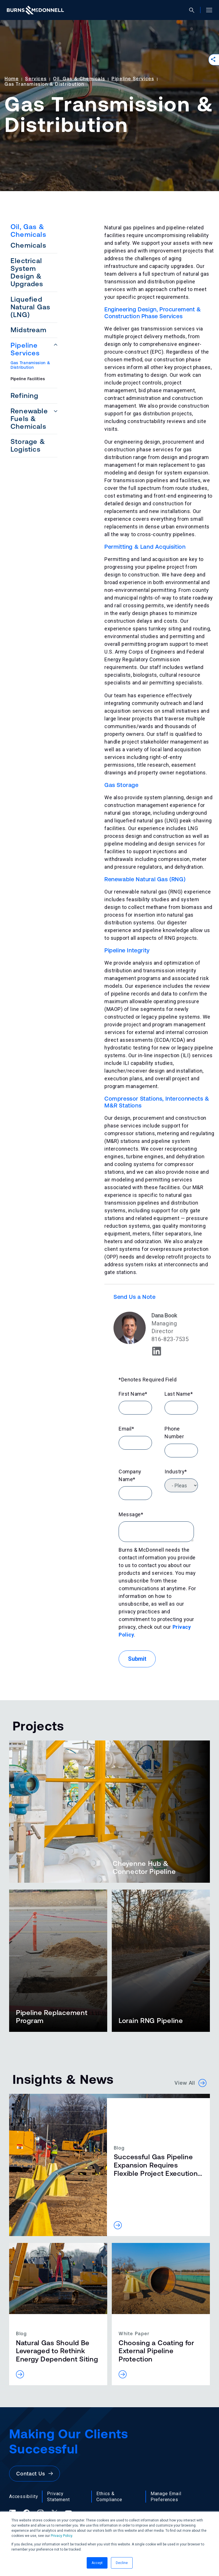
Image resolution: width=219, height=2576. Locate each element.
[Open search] (194, 10)
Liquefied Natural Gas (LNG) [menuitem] (30, 307)
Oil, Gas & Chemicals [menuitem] (28, 230)
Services (35, 78)
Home (12, 78)
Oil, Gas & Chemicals (79, 78)
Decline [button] (122, 2563)
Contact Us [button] (34, 2474)
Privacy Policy (61, 2536)
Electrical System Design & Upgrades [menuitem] (27, 272)
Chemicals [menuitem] (28, 245)
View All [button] (190, 2083)
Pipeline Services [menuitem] (25, 349)
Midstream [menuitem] (28, 330)
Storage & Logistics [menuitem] (28, 445)
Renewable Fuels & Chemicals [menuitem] (29, 418)
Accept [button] (97, 2563)
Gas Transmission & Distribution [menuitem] (30, 365)
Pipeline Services (132, 78)
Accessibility (23, 2496)
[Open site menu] (207, 10)
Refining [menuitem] (24, 395)
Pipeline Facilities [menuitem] (28, 378)
